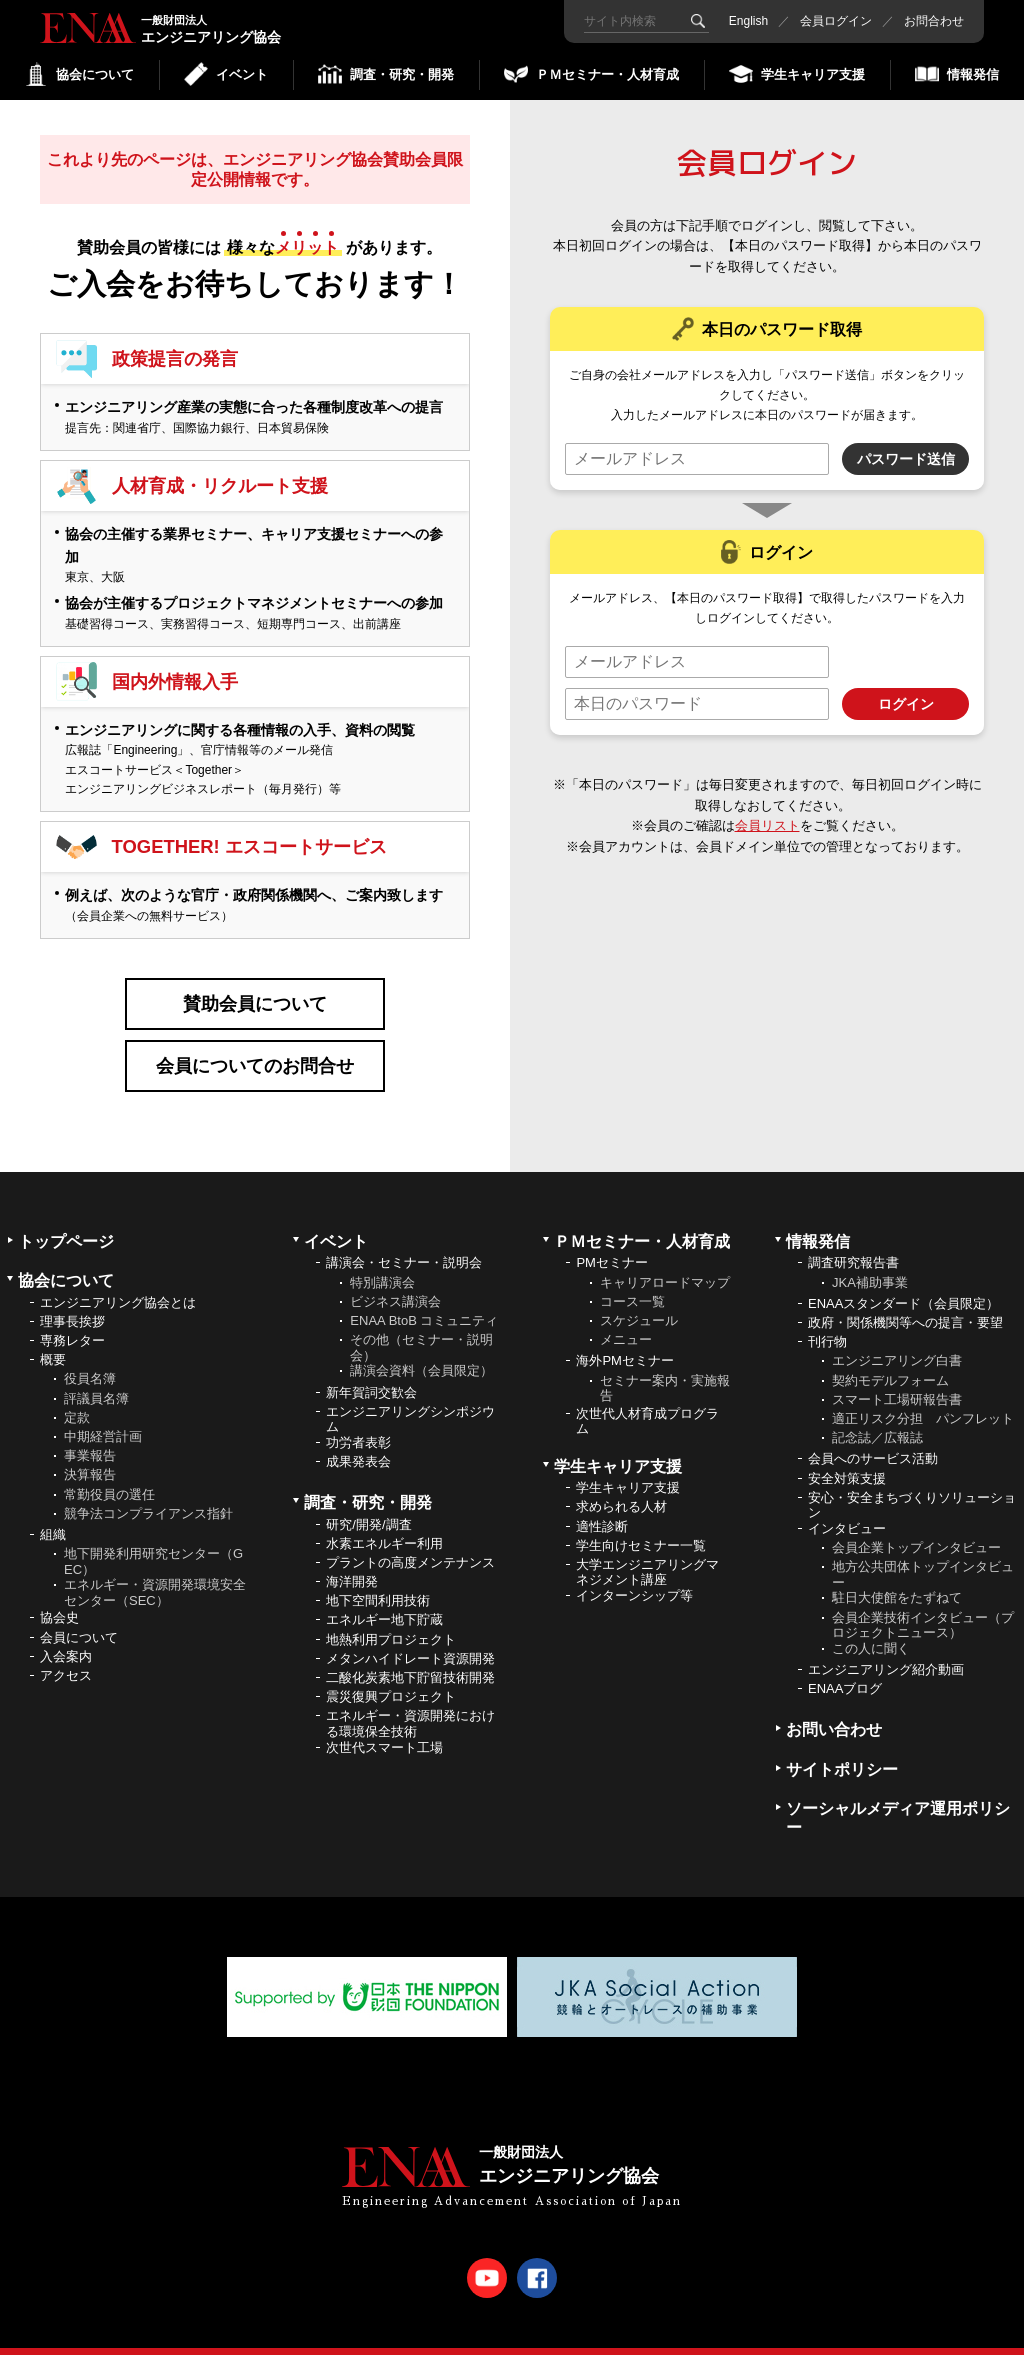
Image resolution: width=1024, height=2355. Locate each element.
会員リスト (768, 825)
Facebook (537, 2256)
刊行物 (827, 1319)
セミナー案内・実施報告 (665, 1365)
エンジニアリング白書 (897, 1338)
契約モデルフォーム (890, 1357)
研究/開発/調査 (368, 1501)
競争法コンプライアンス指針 (148, 1491)
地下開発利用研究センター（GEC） (153, 1539)
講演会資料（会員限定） (421, 1348)
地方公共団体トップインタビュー (923, 1552)
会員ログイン (836, 21)
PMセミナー (612, 1240)
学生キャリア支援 (628, 1465)
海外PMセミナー (625, 1338)
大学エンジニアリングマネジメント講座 (647, 1550)
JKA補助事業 (870, 1259)
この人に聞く (871, 1626)
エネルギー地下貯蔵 (384, 1597)
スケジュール (639, 1298)
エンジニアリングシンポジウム (410, 1397)
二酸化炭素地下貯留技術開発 (410, 1655)
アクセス (66, 1653)
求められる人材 (621, 1484)
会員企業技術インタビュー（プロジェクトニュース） (923, 1602)
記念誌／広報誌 (877, 1415)
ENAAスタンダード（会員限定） (903, 1281)
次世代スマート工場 (384, 1724)
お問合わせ (934, 21)
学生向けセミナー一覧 (641, 1523)
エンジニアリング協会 (110, 28)
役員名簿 (90, 1356)
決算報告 (90, 1452)
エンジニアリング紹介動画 (886, 1647)
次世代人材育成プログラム (647, 1399)
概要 (53, 1337)
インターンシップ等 (634, 1573)
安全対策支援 (847, 1455)
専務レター (72, 1318)
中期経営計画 (103, 1414)
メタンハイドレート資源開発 (410, 1636)
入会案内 (66, 1634)
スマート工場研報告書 (897, 1377)
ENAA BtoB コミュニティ (424, 1298)
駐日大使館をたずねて (897, 1575)
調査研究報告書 (853, 1240)
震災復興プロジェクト (391, 1674)
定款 (77, 1395)
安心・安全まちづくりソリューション (912, 1483)
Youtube (487, 2256)
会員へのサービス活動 (873, 1436)
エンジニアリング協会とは (118, 1279)
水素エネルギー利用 (384, 1521)
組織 (53, 1512)
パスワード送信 (906, 459)
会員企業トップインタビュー (916, 1525)
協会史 (59, 1595)
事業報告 (90, 1433)
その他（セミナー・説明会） (421, 1325)
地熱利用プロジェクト (391, 1616)
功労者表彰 (358, 1420)
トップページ (66, 1219)
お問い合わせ (834, 1707)
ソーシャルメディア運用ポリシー (898, 1796)
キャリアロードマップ (665, 1259)
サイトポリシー (842, 1746)
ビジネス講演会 (395, 1279)
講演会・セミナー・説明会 (404, 1240)
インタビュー (847, 1506)
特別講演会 (382, 1259)
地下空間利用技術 (378, 1578)
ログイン (906, 704)
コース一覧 (632, 1279)
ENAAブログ (845, 1666)
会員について (79, 1614)
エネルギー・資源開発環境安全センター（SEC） (155, 1570)
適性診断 (602, 1503)
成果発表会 (358, 1439)
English (748, 21)
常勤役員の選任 (109, 1471)
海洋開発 (352, 1559)
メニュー (626, 1317)
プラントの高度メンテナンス (410, 1540)
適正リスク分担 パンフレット (923, 1396)
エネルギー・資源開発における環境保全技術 (410, 1701)
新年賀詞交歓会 (371, 1369)
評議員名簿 (96, 1375)
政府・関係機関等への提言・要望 (905, 1300)
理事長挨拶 (72, 1299)
